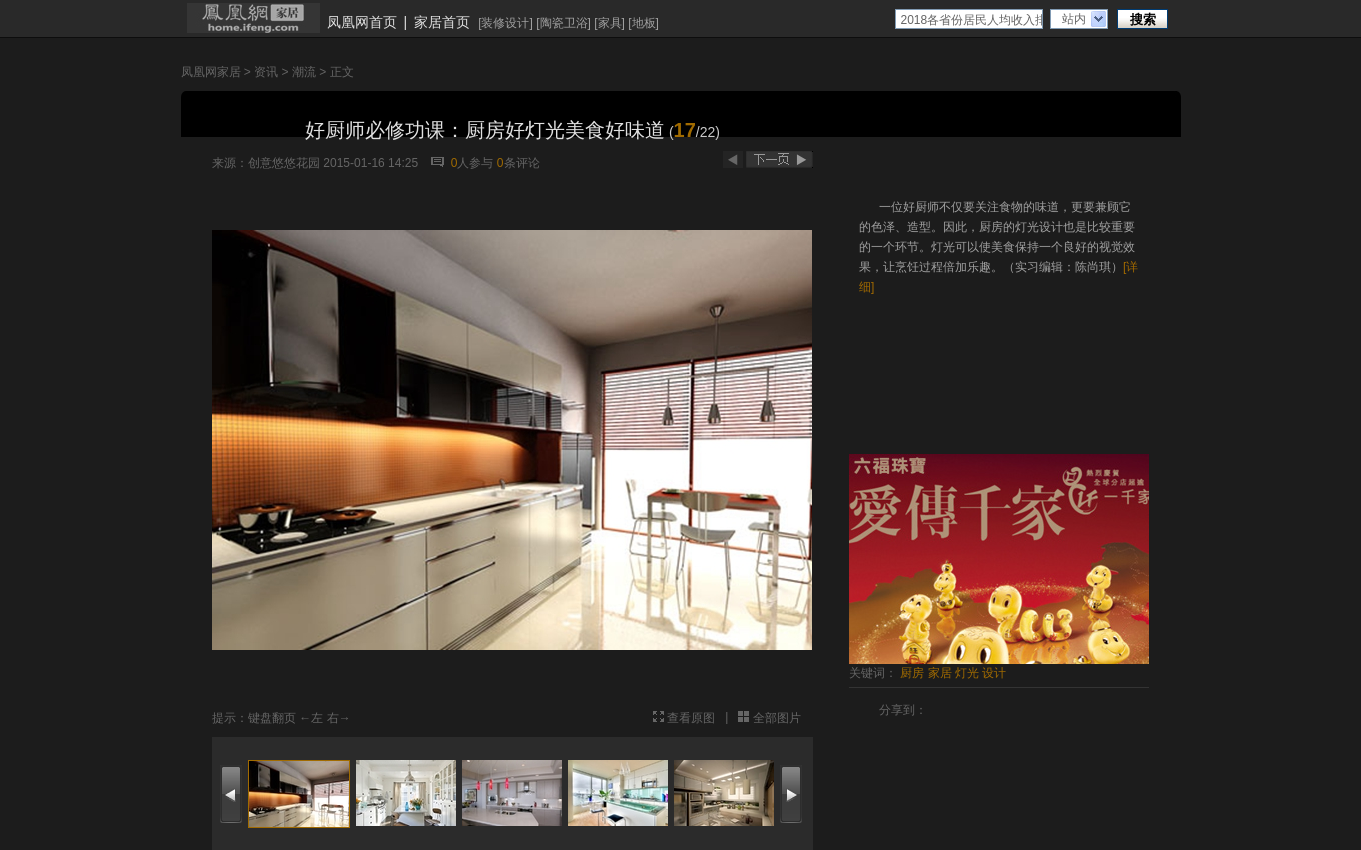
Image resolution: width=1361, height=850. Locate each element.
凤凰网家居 (211, 72)
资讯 (266, 72)
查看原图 (691, 718)
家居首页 (442, 22)
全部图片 (777, 718)
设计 (994, 673)
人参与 (472, 163)
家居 (940, 673)
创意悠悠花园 (284, 163)
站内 (1074, 19)
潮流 (304, 72)
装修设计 (505, 23)
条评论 (518, 163)
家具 (610, 23)
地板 (644, 23)
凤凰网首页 (362, 22)
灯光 (967, 673)
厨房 (912, 673)
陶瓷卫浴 (564, 23)
